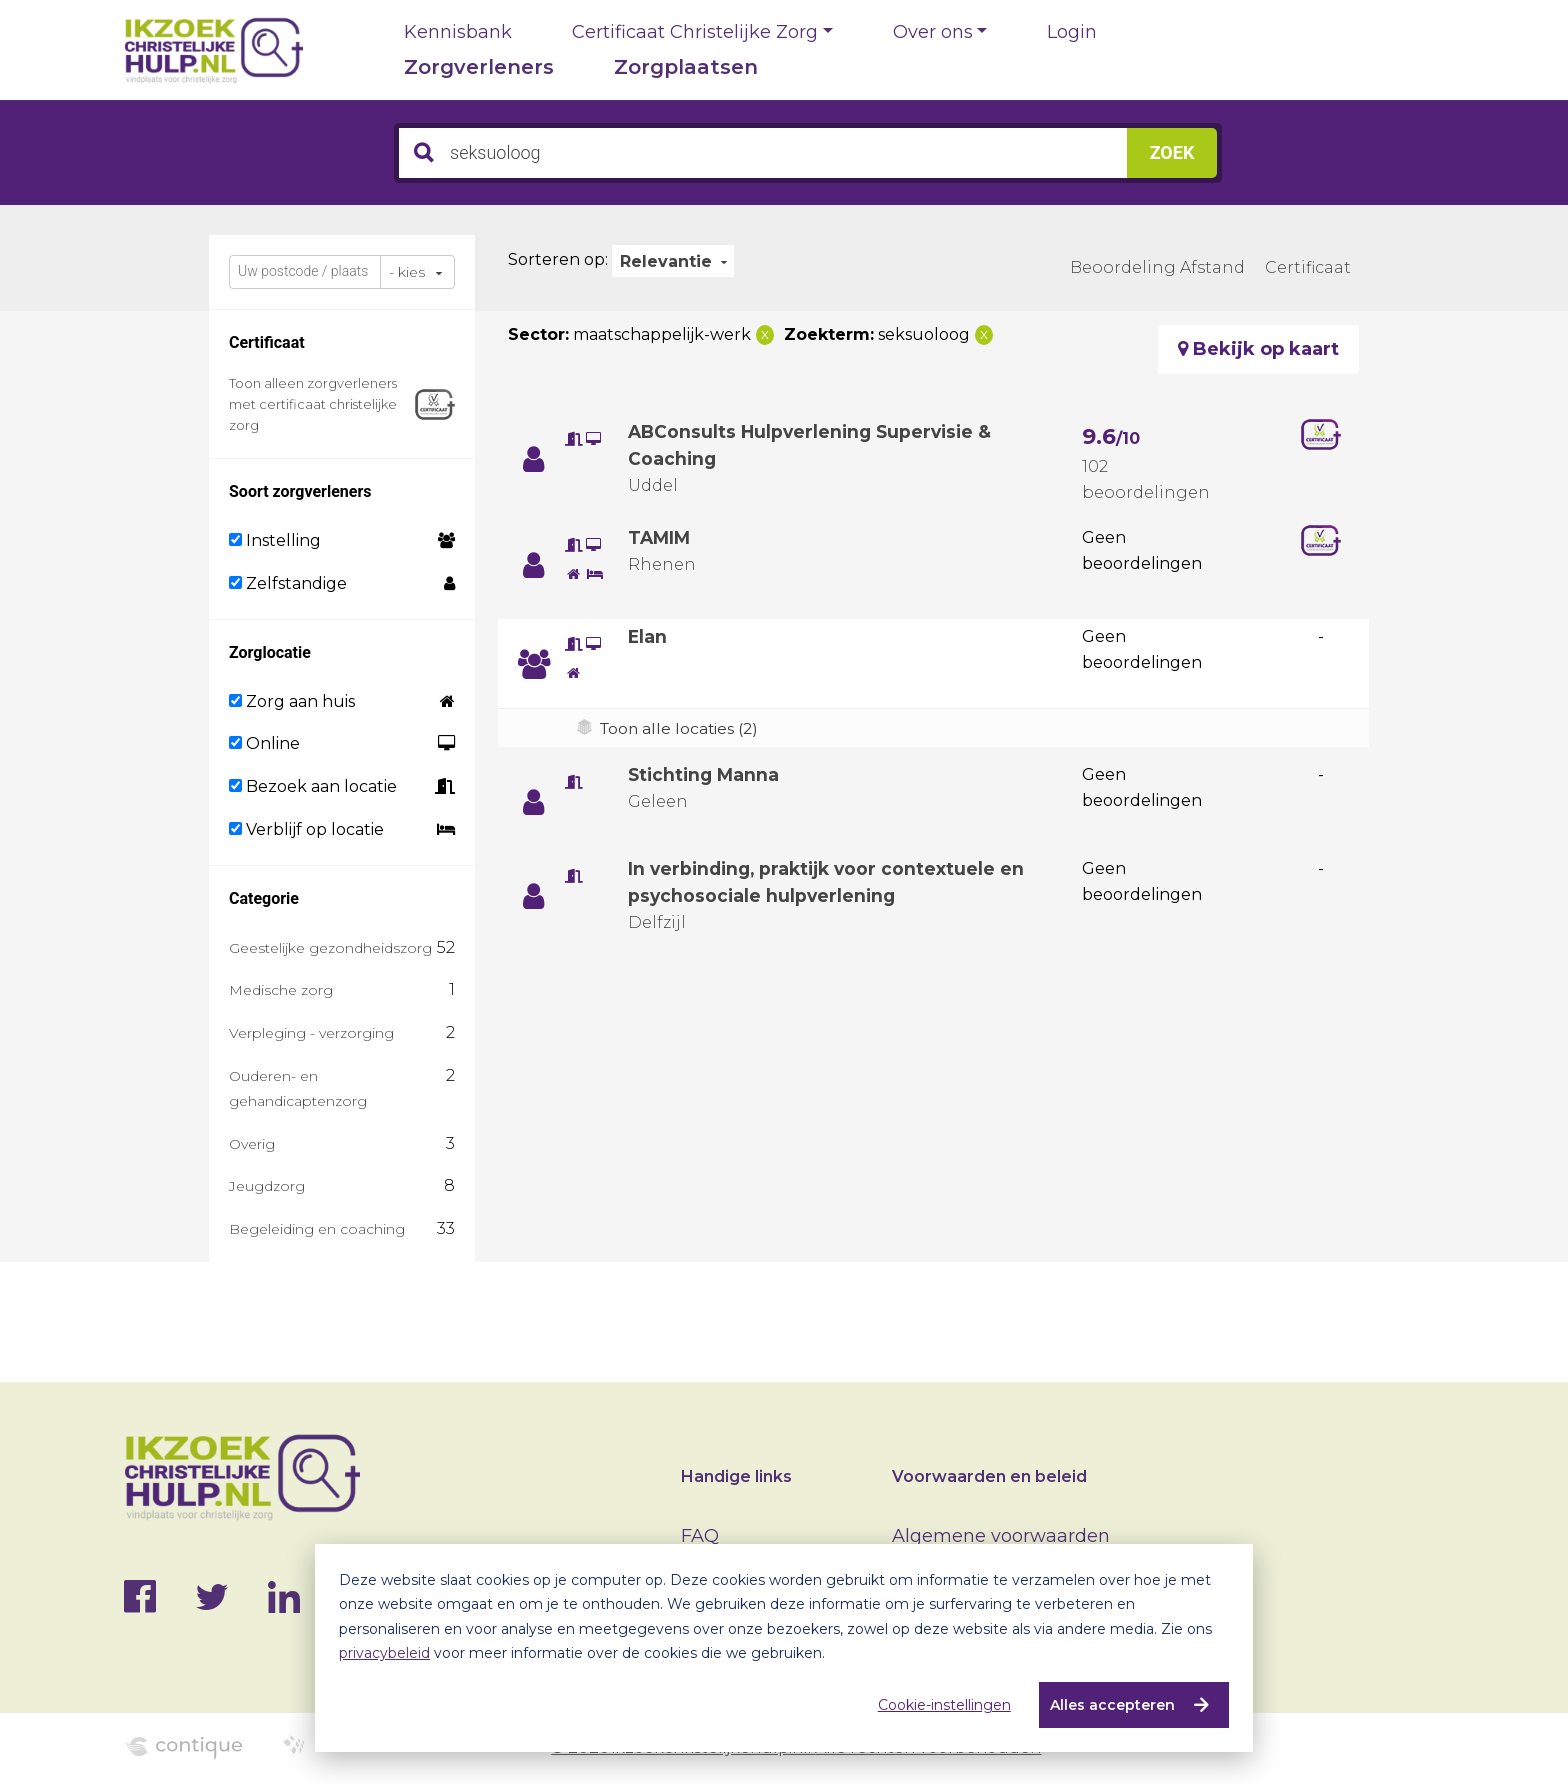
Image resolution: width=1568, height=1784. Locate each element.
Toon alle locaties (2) (681, 728)
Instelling (275, 540)
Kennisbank (458, 32)
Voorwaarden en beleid (989, 1476)
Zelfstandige (288, 583)
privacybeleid (384, 1653)
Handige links (736, 1476)
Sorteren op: (558, 259)
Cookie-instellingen (942, 1705)
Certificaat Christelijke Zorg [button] (695, 32)
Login (1072, 32)
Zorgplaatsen (686, 67)
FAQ (700, 1536)
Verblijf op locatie (306, 829)
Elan (648, 637)
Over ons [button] (933, 32)
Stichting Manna (706, 775)
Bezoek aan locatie (313, 786)
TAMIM (660, 538)
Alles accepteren (1110, 1705)
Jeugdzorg (267, 1186)
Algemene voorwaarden (1001, 1536)
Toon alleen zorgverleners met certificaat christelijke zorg (313, 404)
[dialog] (784, 1648)
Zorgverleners (479, 67)
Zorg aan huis (292, 701)
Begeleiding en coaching (317, 1229)
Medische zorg (281, 990)
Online (264, 743)
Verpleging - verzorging (311, 1033)
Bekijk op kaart (1258, 349)
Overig (252, 1144)
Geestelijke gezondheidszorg (330, 948)
